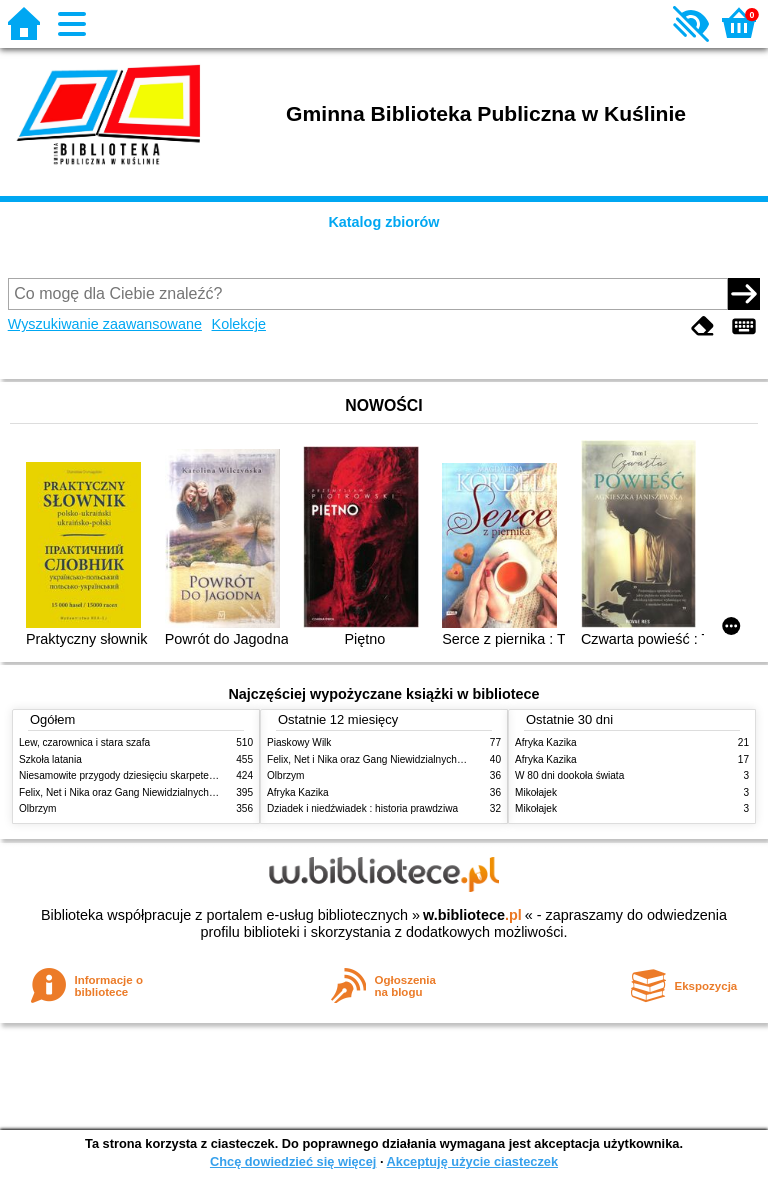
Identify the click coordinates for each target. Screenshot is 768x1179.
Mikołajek (536, 792)
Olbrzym (38, 808)
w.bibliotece (472, 915)
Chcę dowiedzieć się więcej (293, 1161)
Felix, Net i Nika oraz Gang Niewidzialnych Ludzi (127, 792)
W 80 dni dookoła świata (569, 775)
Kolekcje (239, 324)
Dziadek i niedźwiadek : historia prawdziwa (362, 808)
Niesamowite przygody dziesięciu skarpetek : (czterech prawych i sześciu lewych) (201, 775)
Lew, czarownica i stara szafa (84, 742)
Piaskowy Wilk (299, 742)
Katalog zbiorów (383, 222)
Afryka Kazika (298, 792)
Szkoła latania (50, 759)
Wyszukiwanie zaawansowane (105, 324)
